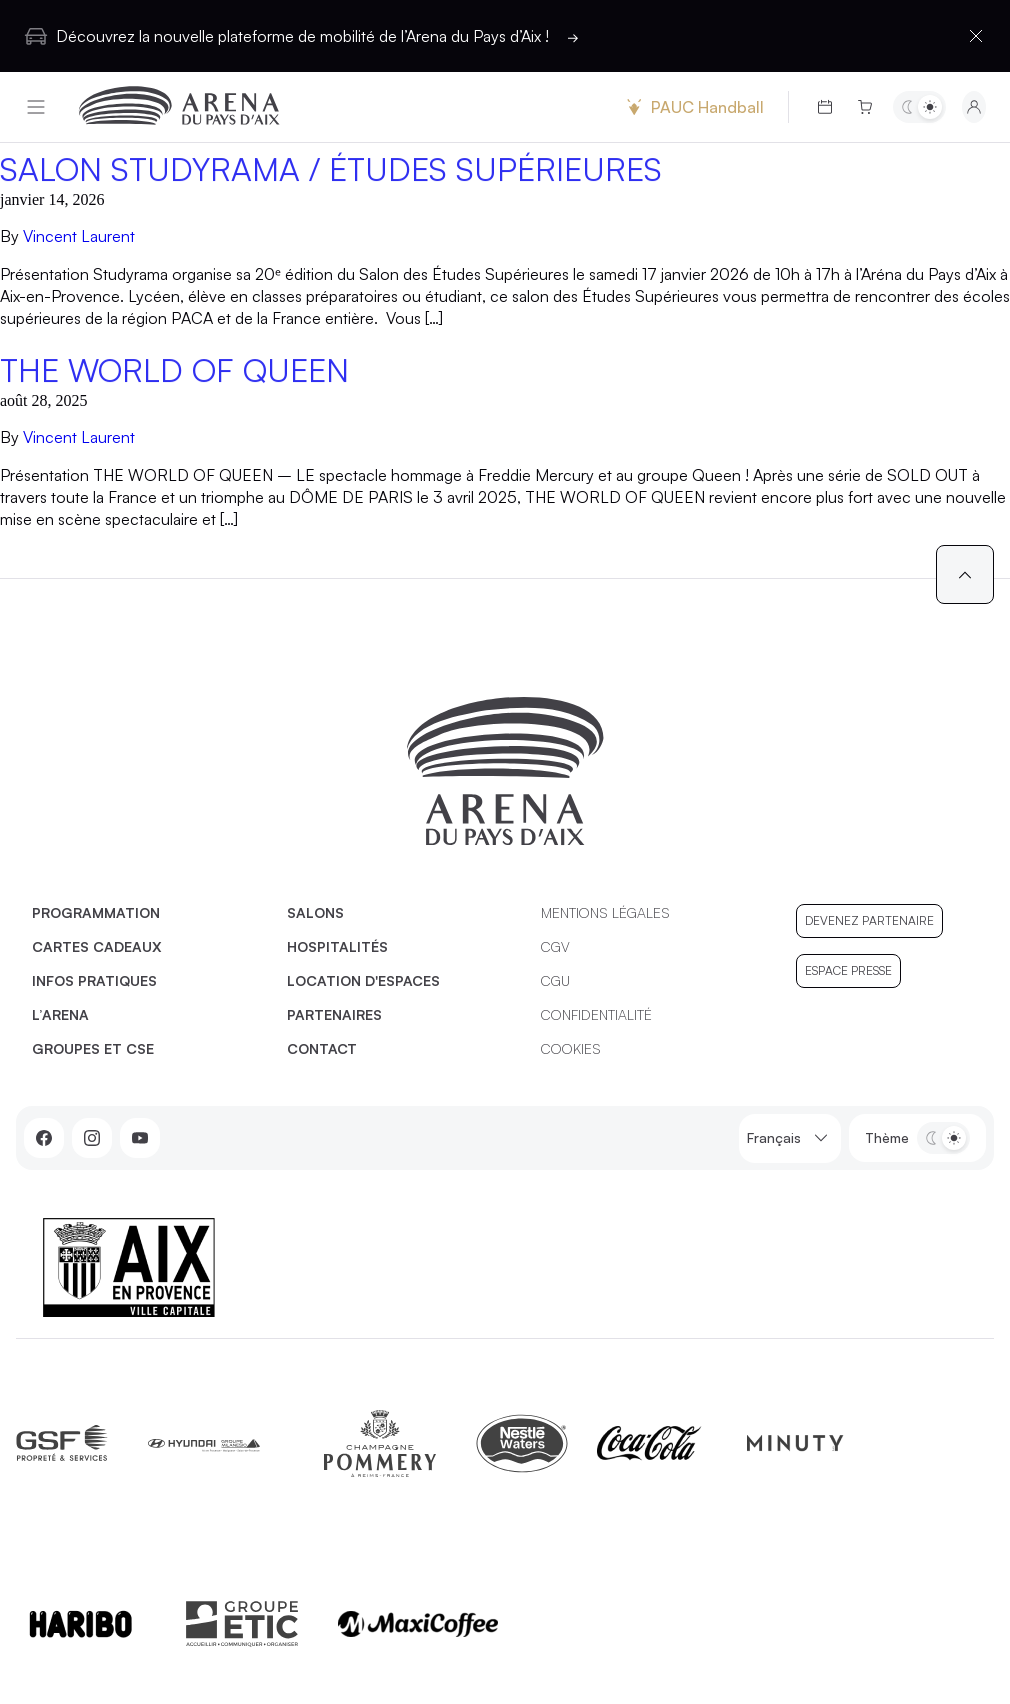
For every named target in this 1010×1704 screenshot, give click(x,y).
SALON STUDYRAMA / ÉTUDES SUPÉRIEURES (331, 169)
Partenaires (334, 1014)
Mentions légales (605, 912)
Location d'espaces (363, 980)
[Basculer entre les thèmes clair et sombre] (919, 107)
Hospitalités (337, 946)
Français (790, 1138)
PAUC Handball (693, 107)
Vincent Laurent (79, 236)
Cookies (571, 1048)
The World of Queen (174, 370)
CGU (555, 980)
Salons (315, 912)
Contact (322, 1048)
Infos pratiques (94, 980)
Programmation (96, 912)
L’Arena (60, 1014)
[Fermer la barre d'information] (976, 36)
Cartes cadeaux (97, 946)
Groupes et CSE (93, 1048)
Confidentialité (596, 1014)
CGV (555, 946)
